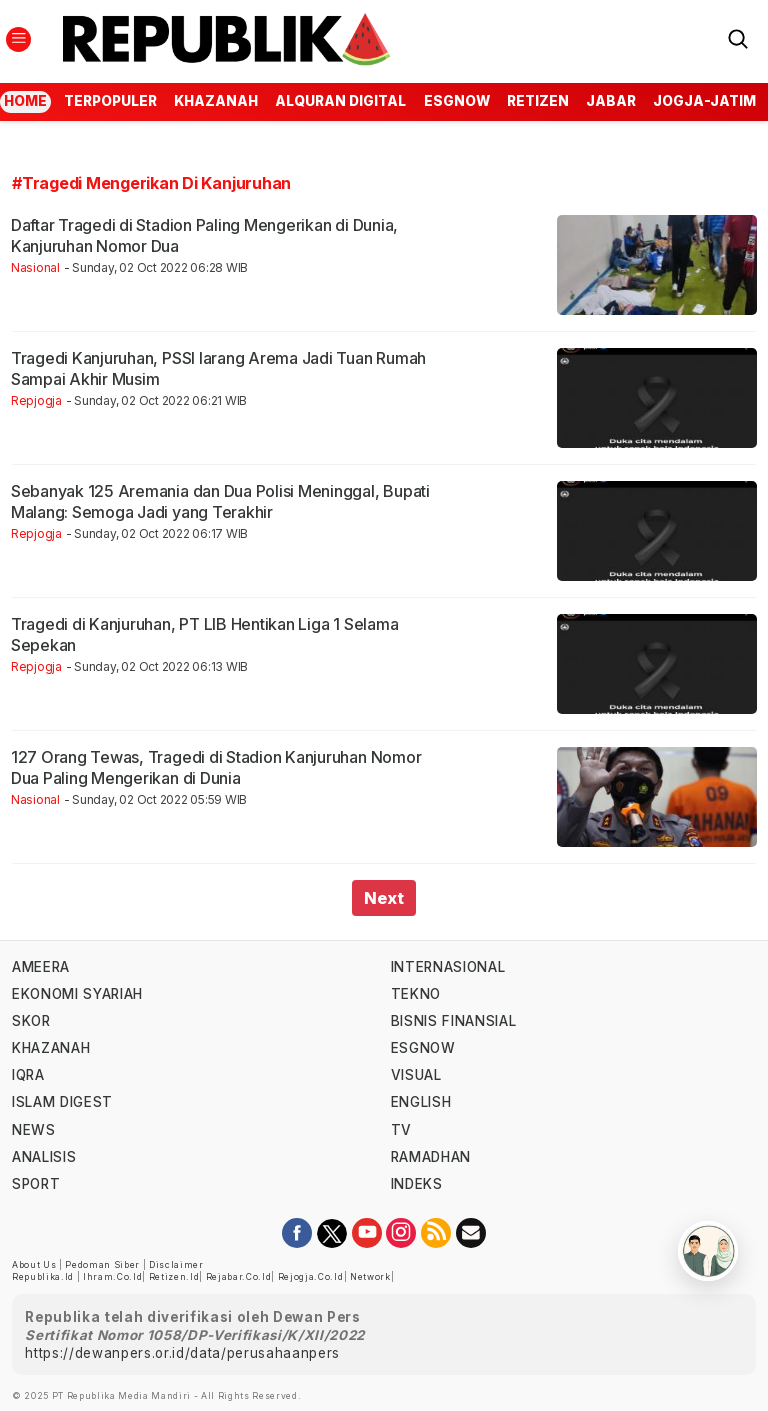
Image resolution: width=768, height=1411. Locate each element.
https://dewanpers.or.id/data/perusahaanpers (182, 1353)
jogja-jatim (704, 101)
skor (31, 1021)
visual (416, 1075)
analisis (44, 1157)
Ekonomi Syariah (77, 994)
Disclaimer (176, 1265)
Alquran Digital (340, 101)
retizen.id (174, 1277)
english (421, 1102)
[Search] (738, 37)
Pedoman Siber (102, 1265)
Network (370, 1277)
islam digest (62, 1102)
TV (401, 1130)
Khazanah (216, 101)
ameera (41, 967)
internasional (448, 967)
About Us (34, 1265)
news (34, 1130)
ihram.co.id (112, 1277)
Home (25, 101)
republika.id (43, 1277)
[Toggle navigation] (18, 39)
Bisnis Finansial (454, 1021)
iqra (28, 1075)
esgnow (457, 101)
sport (36, 1184)
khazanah (51, 1048)
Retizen (538, 101)
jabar (611, 101)
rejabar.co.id (239, 1277)
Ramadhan (431, 1157)
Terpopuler (110, 101)
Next (383, 898)
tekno (416, 994)
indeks (417, 1184)
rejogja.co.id (311, 1277)
